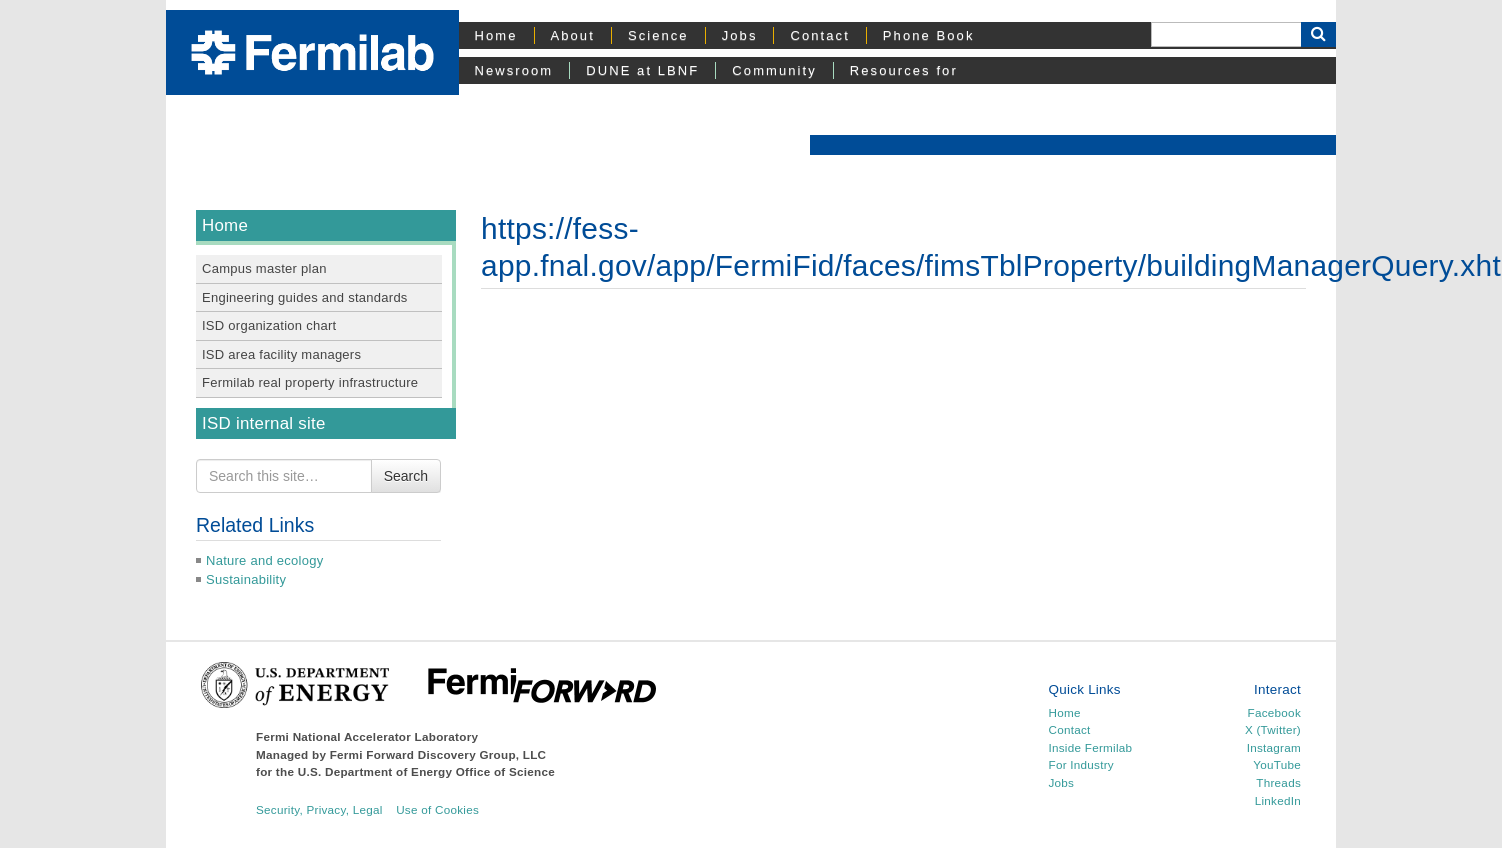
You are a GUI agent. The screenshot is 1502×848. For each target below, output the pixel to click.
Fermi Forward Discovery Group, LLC (438, 754)
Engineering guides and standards (305, 297)
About (573, 35)
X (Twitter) (1273, 729)
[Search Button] (1318, 34)
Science (658, 35)
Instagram (1274, 747)
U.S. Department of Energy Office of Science (426, 771)
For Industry (1081, 764)
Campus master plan (264, 268)
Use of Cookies (437, 809)
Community (774, 70)
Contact (819, 35)
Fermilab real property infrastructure (310, 382)
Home (496, 35)
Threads (1278, 782)
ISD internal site (264, 423)
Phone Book (929, 35)
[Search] (1226, 34)
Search (406, 476)
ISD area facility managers (281, 354)
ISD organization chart (269, 325)
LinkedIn (1278, 800)
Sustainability (246, 579)
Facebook (1274, 712)
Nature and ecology (264, 560)
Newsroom (514, 70)
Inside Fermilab (1091, 747)
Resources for (904, 70)
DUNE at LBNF (642, 70)
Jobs (740, 35)
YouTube (1277, 764)
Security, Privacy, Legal (319, 809)
